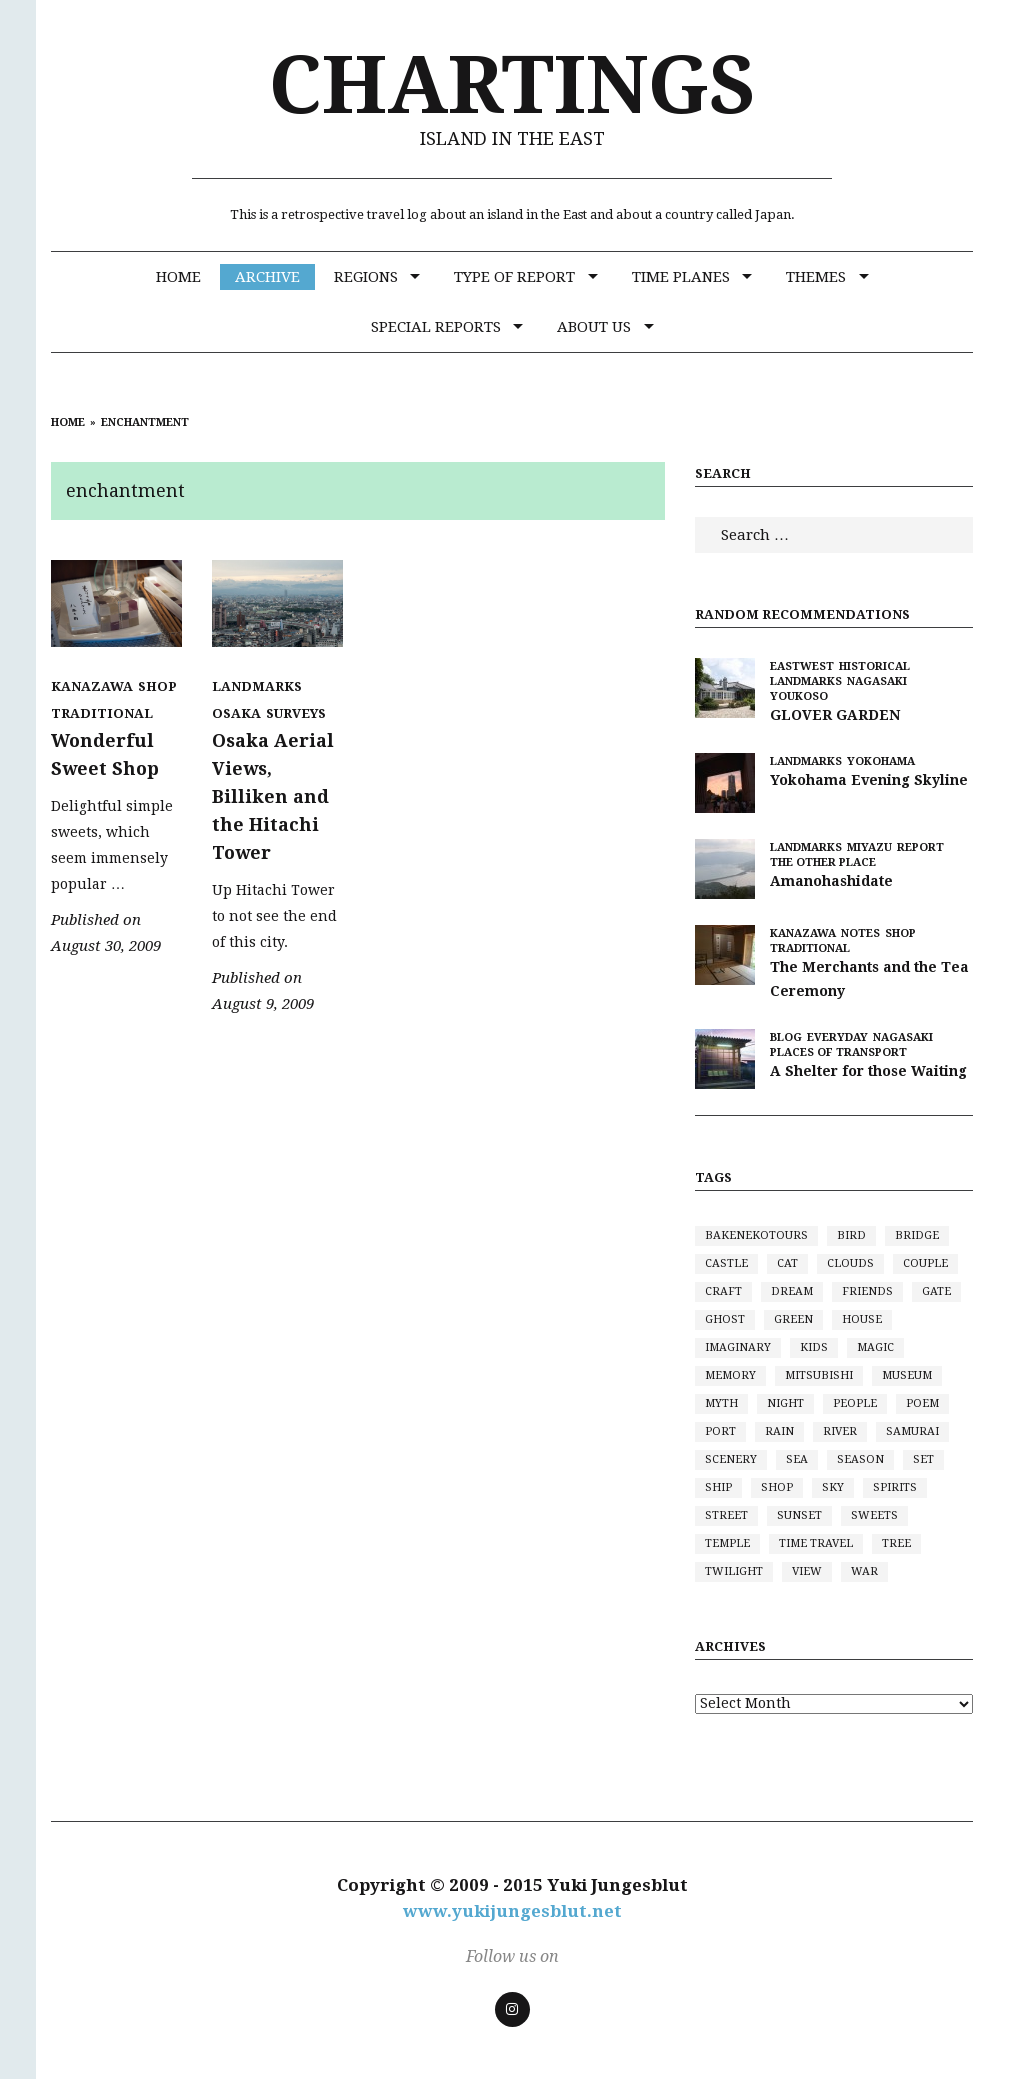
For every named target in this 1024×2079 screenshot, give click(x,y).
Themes (816, 277)
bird (851, 1235)
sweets (874, 1515)
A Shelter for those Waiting (868, 1071)
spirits (895, 1487)
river (840, 1431)
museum (907, 1375)
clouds (850, 1263)
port (720, 1431)
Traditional (102, 713)
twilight (734, 1571)
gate (936, 1291)
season (860, 1459)
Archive (267, 277)
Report (920, 847)
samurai (912, 1431)
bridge (917, 1235)
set (923, 1459)
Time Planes (681, 277)
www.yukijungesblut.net (512, 1911)
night (785, 1403)
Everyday (837, 1037)
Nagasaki (877, 681)
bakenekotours (756, 1235)
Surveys (296, 713)
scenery (731, 1459)
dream (792, 1291)
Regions (366, 277)
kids (814, 1347)
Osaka (236, 713)
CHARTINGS (512, 85)
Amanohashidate (831, 881)
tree (896, 1543)
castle (726, 1263)
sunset (799, 1515)
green (793, 1319)
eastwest (802, 666)
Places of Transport (838, 1052)
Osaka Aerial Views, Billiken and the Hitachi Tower (273, 796)
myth (721, 1403)
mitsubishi (819, 1375)
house (862, 1319)
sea (797, 1459)
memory (730, 1375)
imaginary (738, 1347)
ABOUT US (594, 327)
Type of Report (514, 277)
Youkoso (799, 696)
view (807, 1571)
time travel (816, 1543)
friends (867, 1291)
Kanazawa (92, 686)
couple (925, 1263)
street (726, 1515)
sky (833, 1487)
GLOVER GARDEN (835, 715)
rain (779, 1431)
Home (178, 277)
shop (777, 1487)
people (855, 1403)
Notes (860, 933)
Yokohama (881, 761)
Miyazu (869, 847)
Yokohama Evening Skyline (869, 780)
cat (787, 1263)
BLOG (786, 1037)
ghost (725, 1319)
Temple (727, 1543)
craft (723, 1291)
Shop (157, 686)
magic (875, 1347)
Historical (874, 666)
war (864, 1571)
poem (922, 1403)
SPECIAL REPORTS (436, 327)
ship (718, 1487)
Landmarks (257, 686)
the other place (823, 862)
